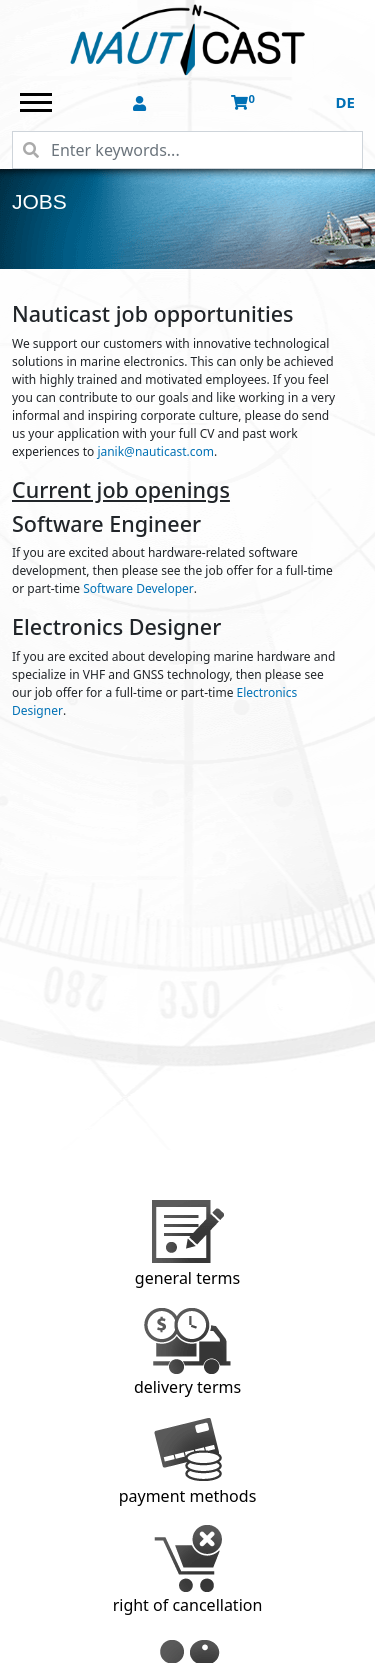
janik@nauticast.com (155, 451)
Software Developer (138, 588)
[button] (141, 104)
